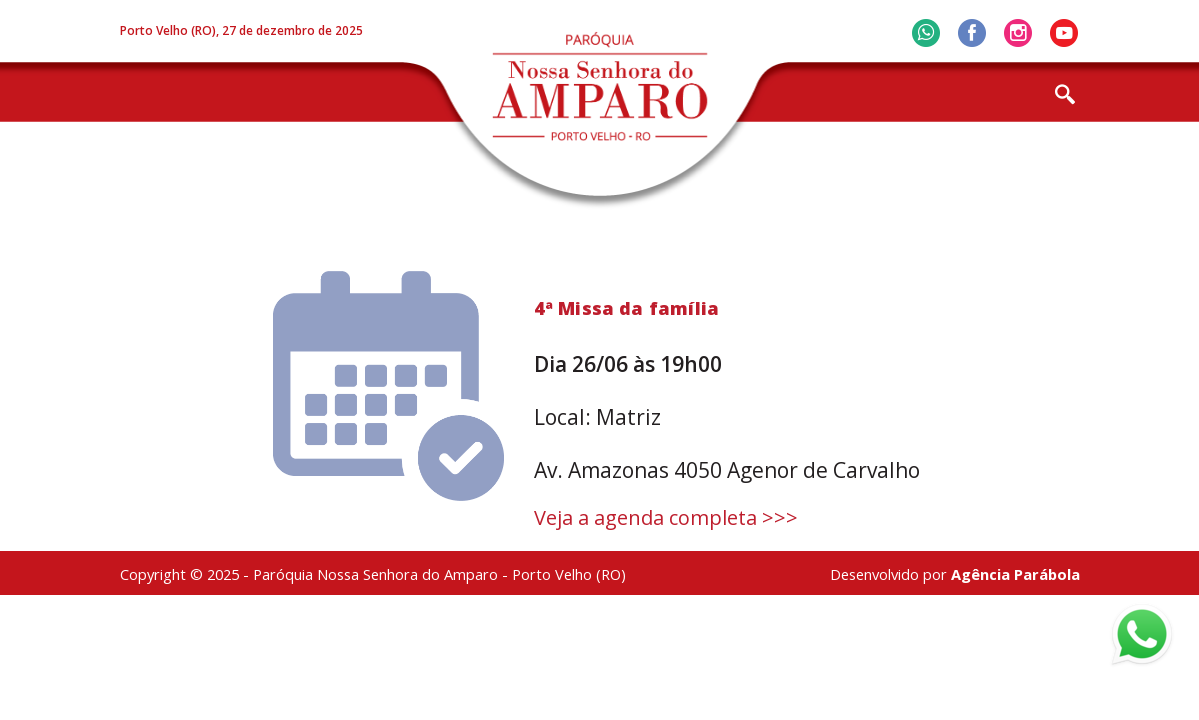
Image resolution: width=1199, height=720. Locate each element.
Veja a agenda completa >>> (666, 517)
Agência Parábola (1015, 574)
